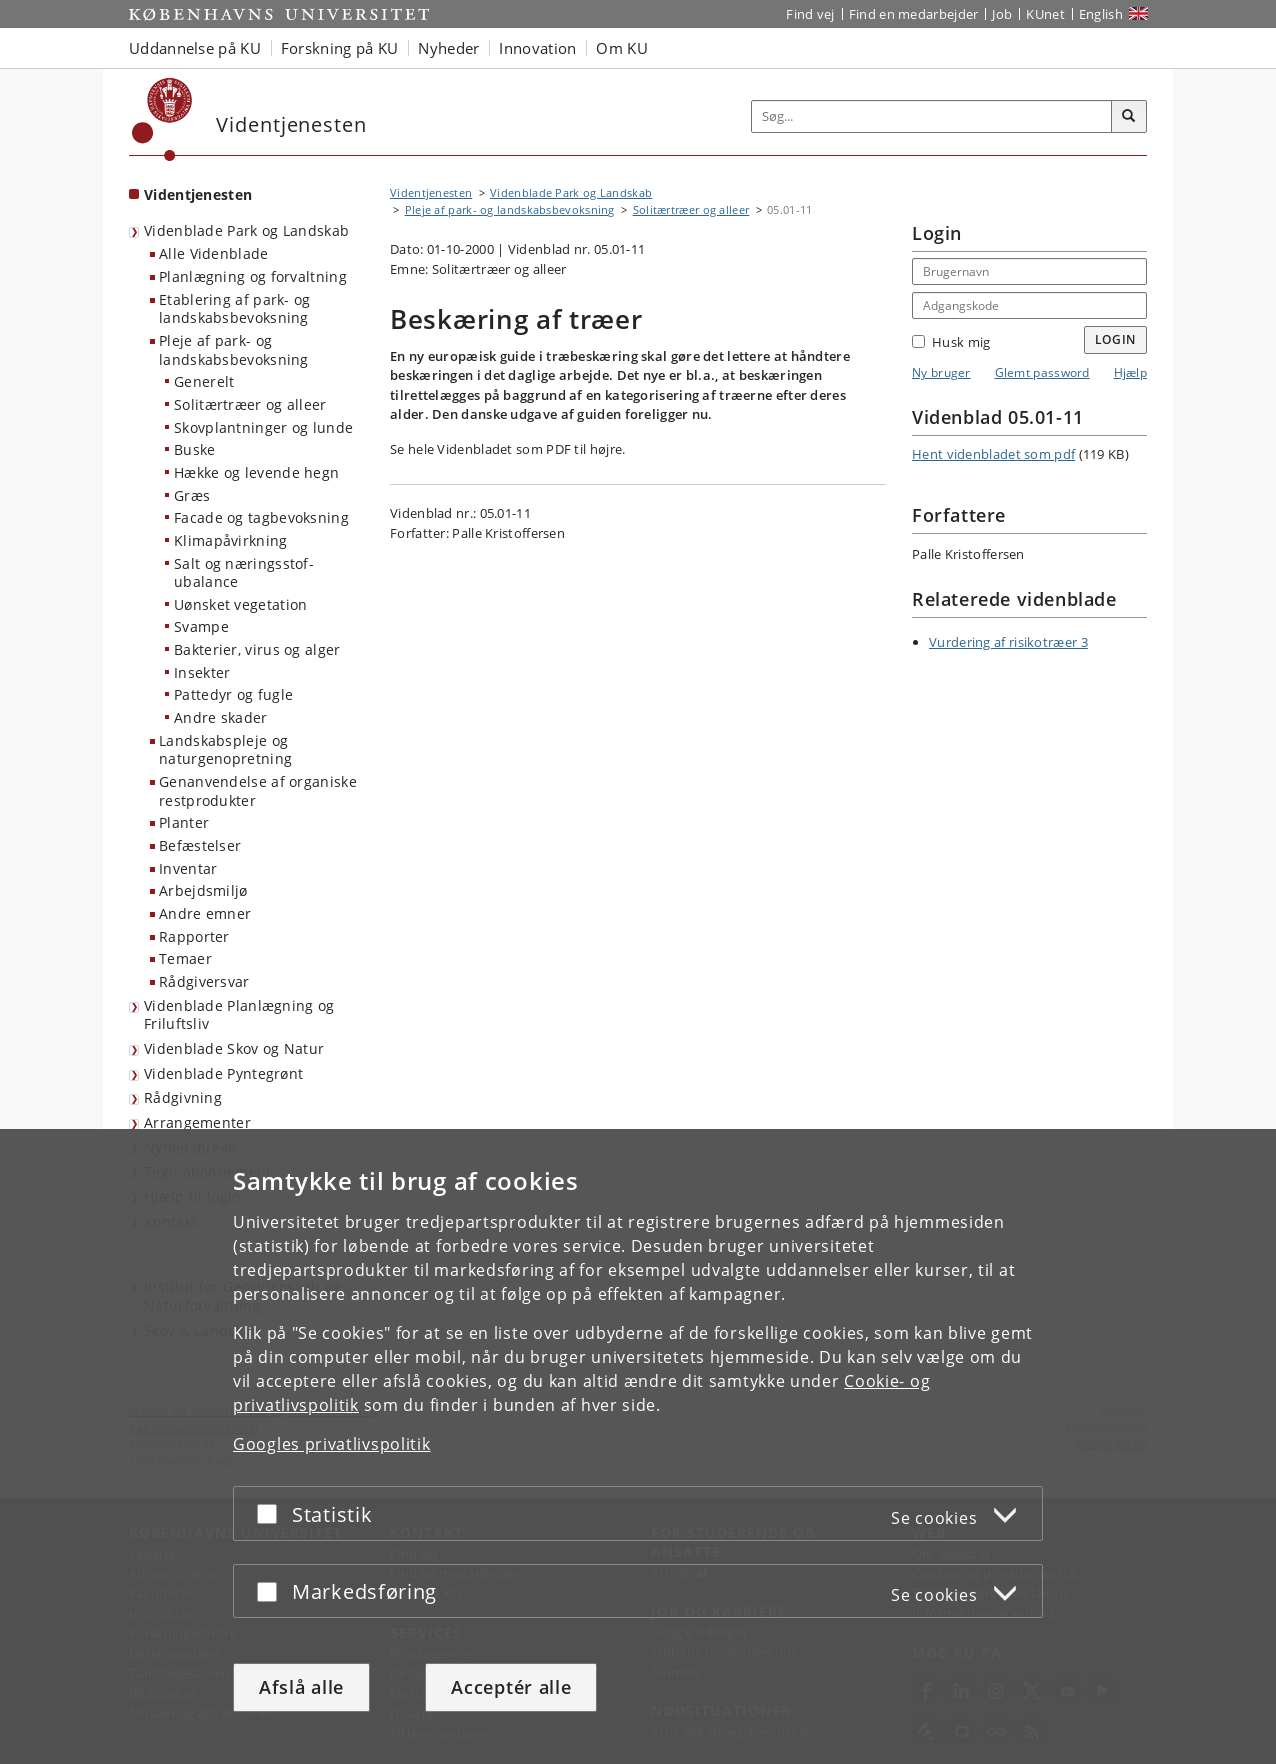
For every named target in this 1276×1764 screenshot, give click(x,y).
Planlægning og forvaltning (253, 276)
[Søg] (1129, 117)
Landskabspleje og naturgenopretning (225, 750)
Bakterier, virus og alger (257, 649)
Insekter (202, 672)
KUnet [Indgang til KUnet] (1045, 14)
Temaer (185, 958)
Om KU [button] (622, 48)
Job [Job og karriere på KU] (1002, 14)
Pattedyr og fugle (233, 694)
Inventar (188, 868)
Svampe (201, 626)
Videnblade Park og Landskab (246, 230)
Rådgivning (183, 1097)
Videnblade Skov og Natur (234, 1048)
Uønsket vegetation (240, 604)
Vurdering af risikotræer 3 (1008, 642)
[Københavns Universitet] (162, 119)
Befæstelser (200, 845)
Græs (192, 495)
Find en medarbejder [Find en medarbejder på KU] (914, 14)
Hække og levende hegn (256, 472)
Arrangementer (197, 1122)
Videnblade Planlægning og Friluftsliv (239, 1015)
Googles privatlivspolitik (332, 1444)
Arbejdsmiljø (203, 890)
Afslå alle (301, 1687)
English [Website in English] (1101, 14)
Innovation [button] (537, 48)
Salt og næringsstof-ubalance (244, 573)
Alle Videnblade (214, 253)
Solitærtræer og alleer (250, 404)
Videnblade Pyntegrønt (223, 1073)
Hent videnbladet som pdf (993, 454)
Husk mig (951, 342)
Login (1116, 339)
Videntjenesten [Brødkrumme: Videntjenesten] (431, 192)
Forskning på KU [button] (340, 48)
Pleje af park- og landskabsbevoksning (234, 350)
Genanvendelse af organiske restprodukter (258, 791)
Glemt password (1042, 372)
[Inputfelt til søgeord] (932, 116)
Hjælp (1131, 372)
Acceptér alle (511, 1687)
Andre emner (205, 913)
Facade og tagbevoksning (261, 517)
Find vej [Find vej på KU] (810, 14)
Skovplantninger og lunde (263, 427)
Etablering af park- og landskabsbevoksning (235, 309)
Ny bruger (941, 372)
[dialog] (638, 1446)
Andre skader (221, 717)
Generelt (204, 381)
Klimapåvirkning (231, 540)
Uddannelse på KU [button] (195, 48)
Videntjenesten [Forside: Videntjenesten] (198, 194)
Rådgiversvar (204, 981)
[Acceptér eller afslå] (272, 1513)
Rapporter (194, 936)
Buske (195, 449)
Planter (184, 822)
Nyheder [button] (448, 48)
